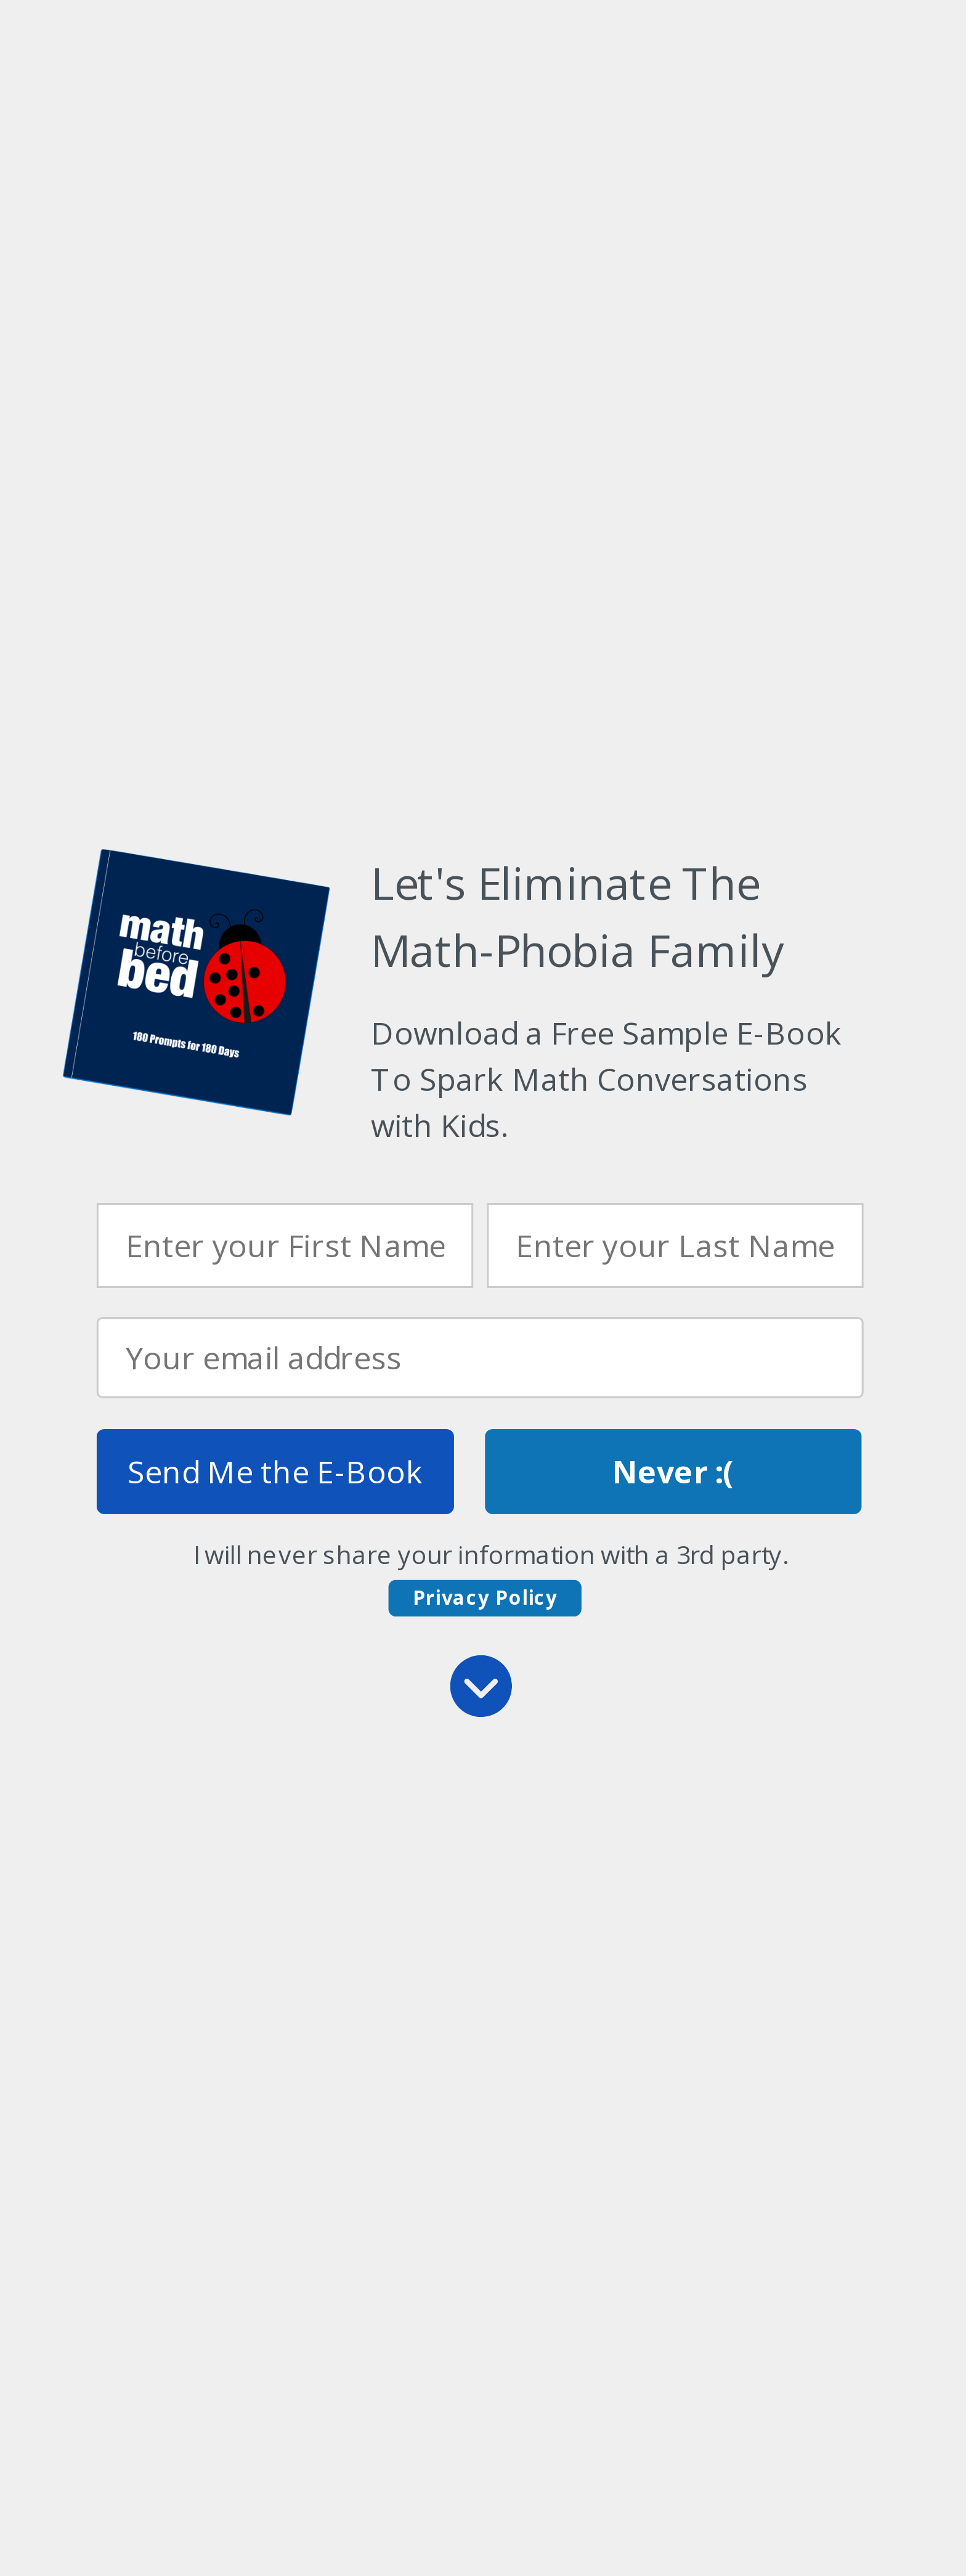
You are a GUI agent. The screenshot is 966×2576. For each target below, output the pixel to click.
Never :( (673, 1471)
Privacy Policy (485, 1597)
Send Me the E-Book (275, 1471)
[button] (616, 1079)
